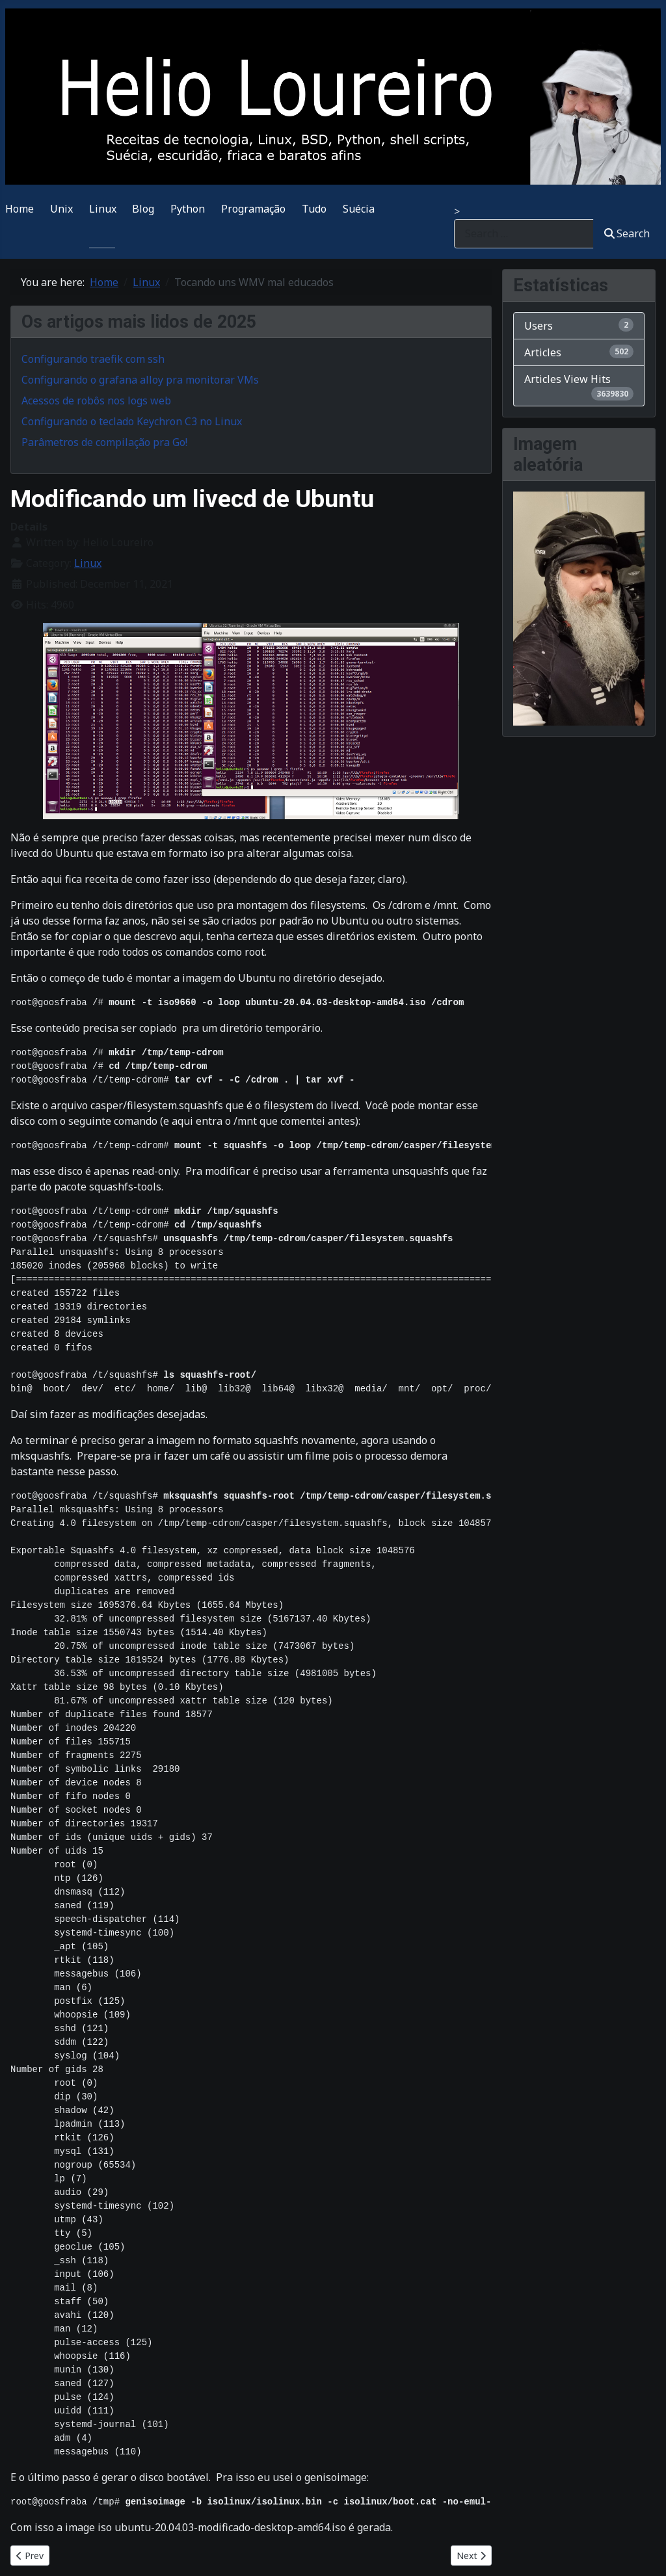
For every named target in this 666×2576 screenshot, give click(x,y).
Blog (143, 209)
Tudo (314, 209)
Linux (102, 209)
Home (19, 209)
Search (627, 233)
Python (187, 209)
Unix (61, 209)
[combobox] (524, 233)
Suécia (359, 209)
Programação (253, 209)
